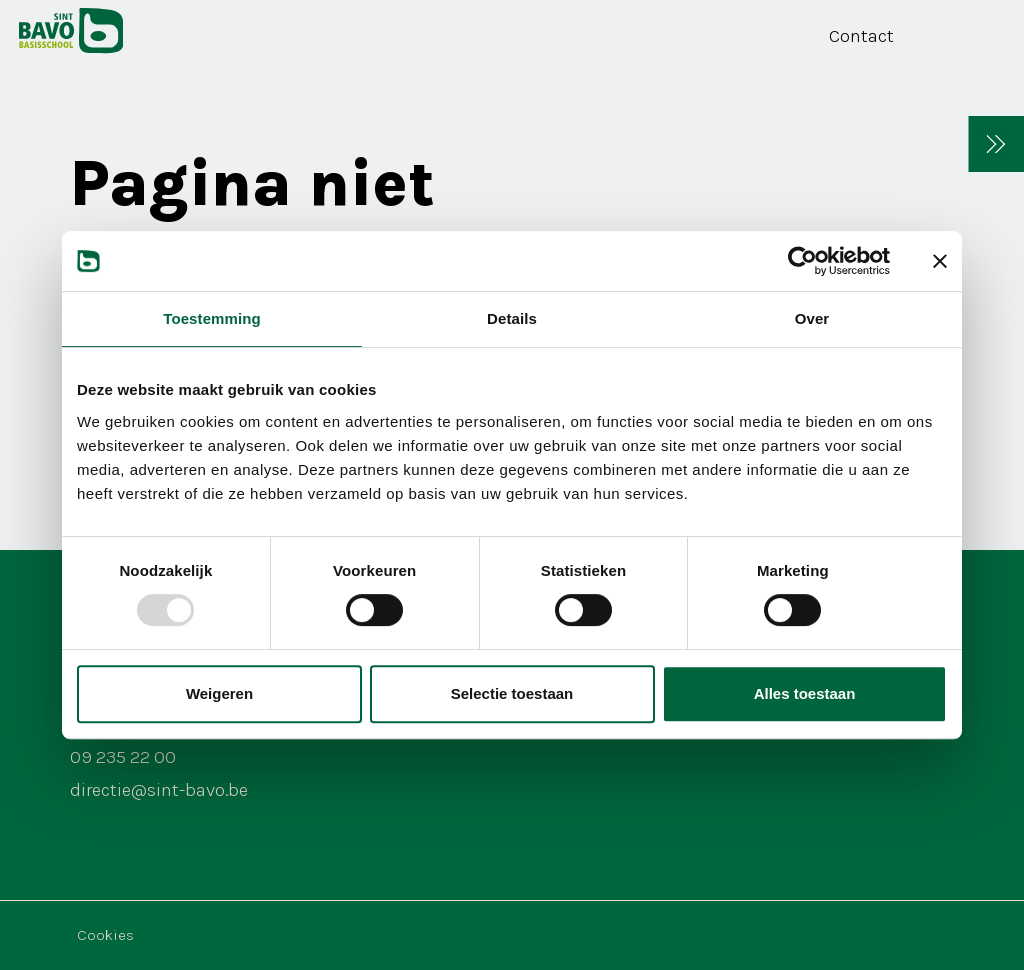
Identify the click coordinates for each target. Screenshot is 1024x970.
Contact (861, 36)
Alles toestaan (805, 693)
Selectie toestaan (512, 693)
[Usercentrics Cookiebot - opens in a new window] (802, 261)
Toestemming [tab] (212, 318)
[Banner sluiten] (940, 261)
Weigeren (219, 693)
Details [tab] (512, 318)
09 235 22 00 (123, 757)
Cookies (105, 935)
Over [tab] (812, 318)
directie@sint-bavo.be (159, 790)
